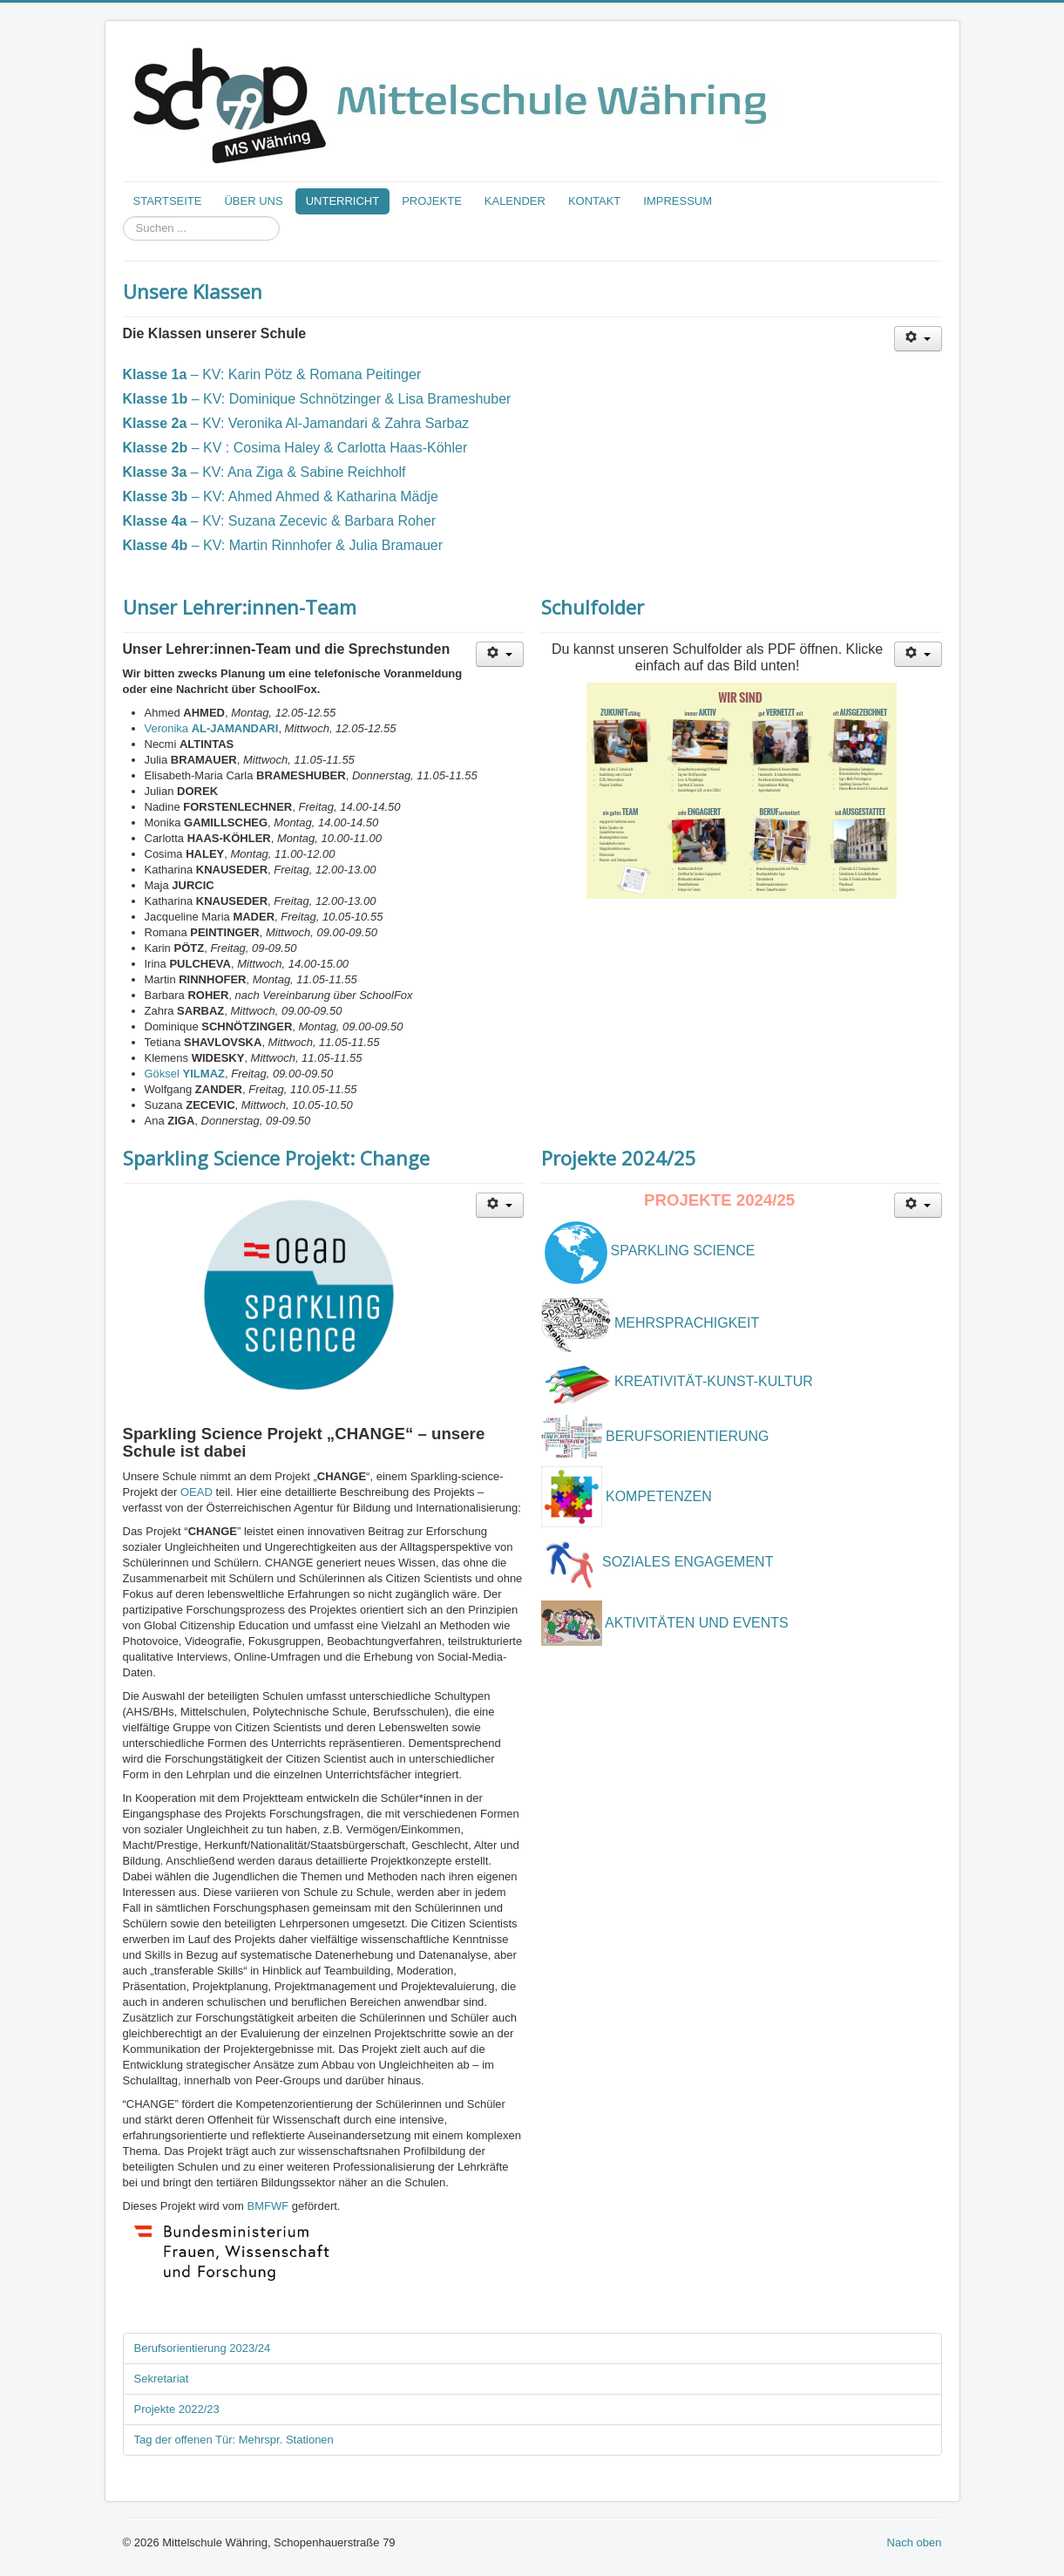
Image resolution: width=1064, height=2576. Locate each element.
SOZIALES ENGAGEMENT (689, 1562)
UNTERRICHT (343, 200)
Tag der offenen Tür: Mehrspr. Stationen (234, 2439)
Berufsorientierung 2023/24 (202, 2348)
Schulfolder (592, 607)
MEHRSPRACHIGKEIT (686, 1322)
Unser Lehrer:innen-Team (239, 607)
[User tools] (918, 338)
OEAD (196, 1492)
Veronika (212, 728)
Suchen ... (123, 216)
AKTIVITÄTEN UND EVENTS (697, 1622)
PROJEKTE (432, 200)
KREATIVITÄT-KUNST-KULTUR (713, 1382)
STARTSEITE (167, 200)
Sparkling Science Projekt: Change (276, 1158)
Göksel (185, 1073)
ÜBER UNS (253, 200)
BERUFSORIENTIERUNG (687, 1436)
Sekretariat (161, 2378)
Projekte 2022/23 (177, 2409)
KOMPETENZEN (659, 1496)
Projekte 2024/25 (618, 1158)
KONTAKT (594, 200)
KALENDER (515, 200)
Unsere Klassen (192, 291)
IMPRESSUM (677, 200)
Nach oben (914, 2542)
